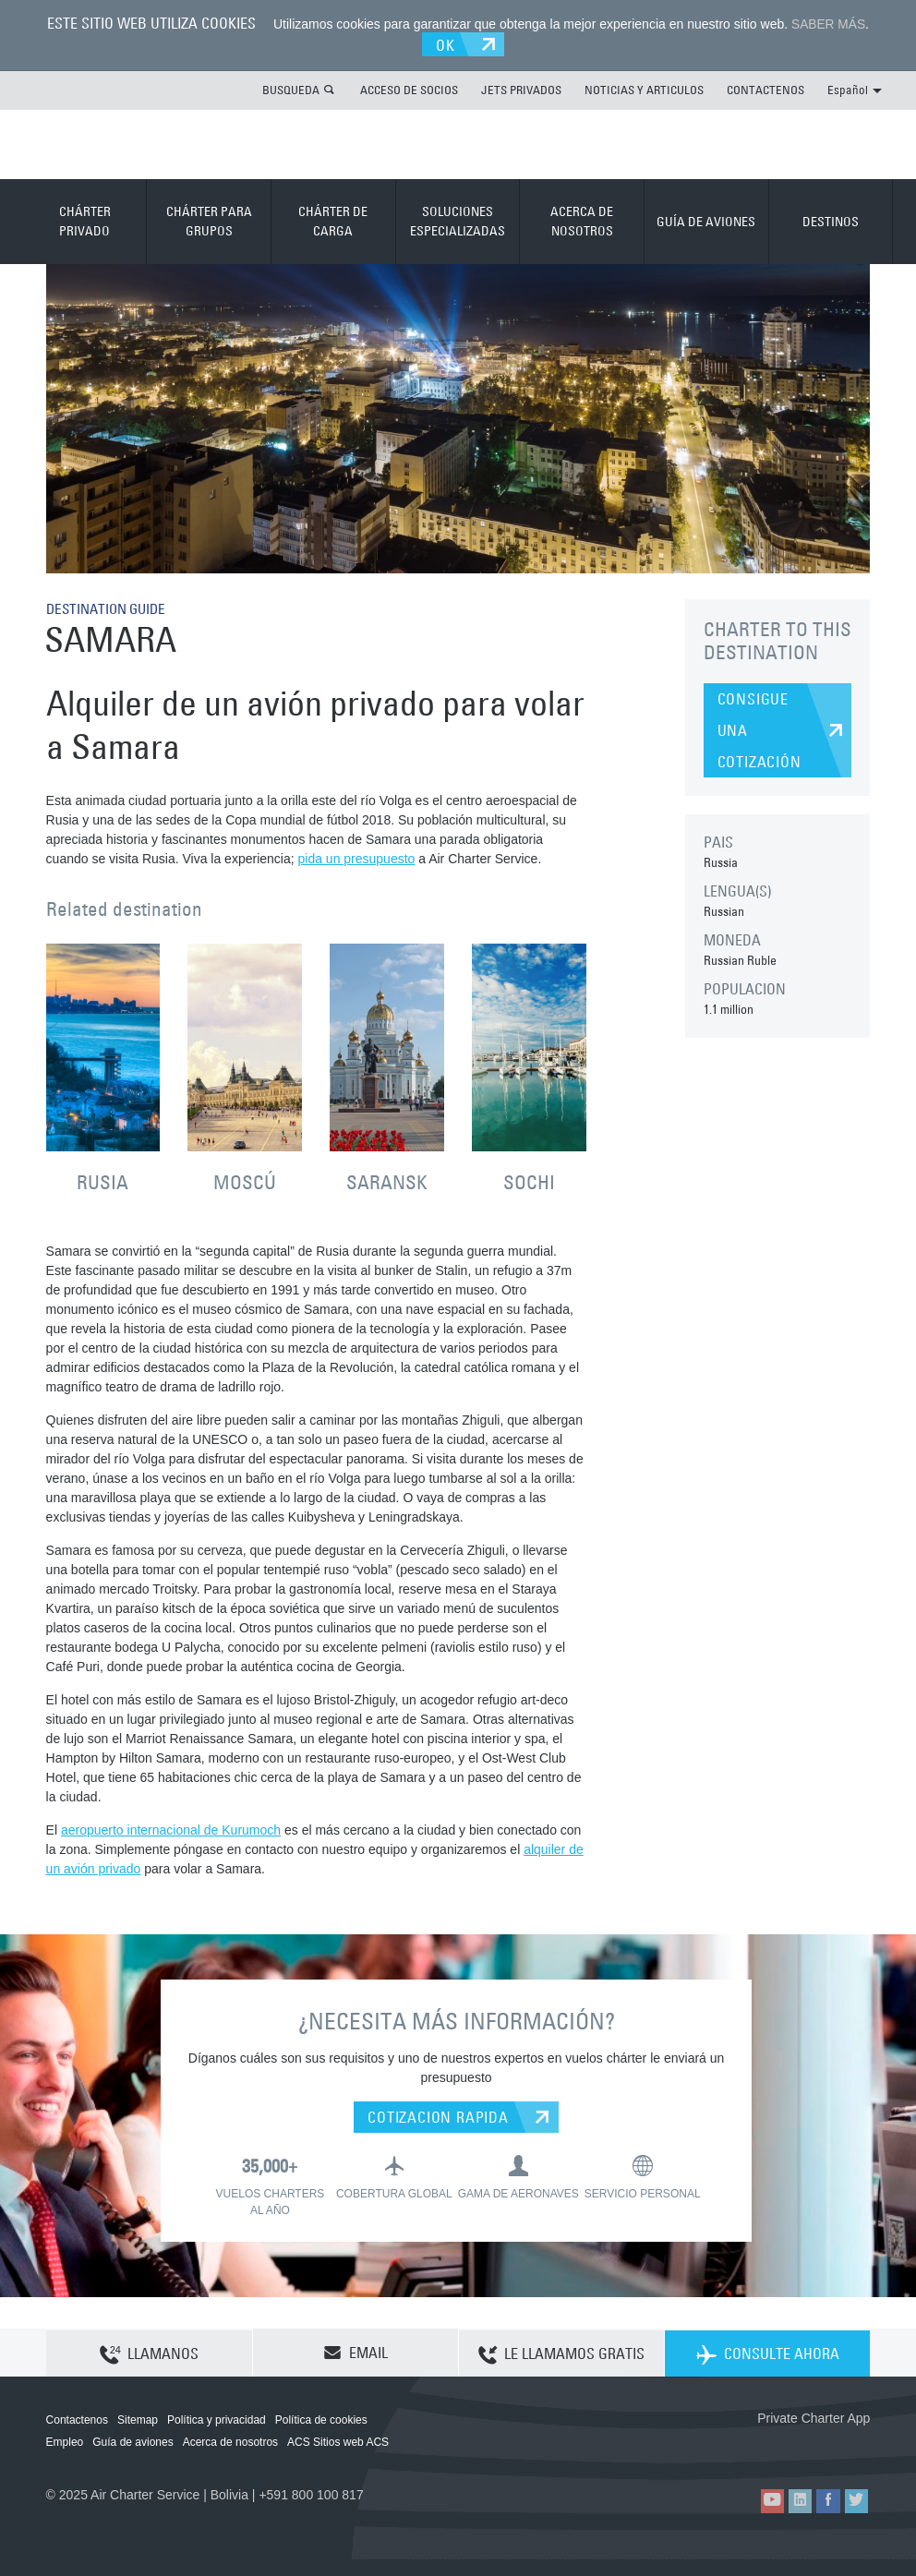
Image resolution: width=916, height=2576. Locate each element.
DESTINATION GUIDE (110, 607)
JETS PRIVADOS (521, 88)
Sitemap (137, 2419)
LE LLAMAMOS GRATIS (561, 2352)
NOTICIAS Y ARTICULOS (644, 88)
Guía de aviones (132, 2441)
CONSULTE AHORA (767, 2352)
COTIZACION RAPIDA (438, 2116)
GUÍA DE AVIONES (706, 220)
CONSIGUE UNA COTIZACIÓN (759, 729)
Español (854, 88)
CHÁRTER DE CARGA (333, 220)
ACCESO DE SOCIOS (409, 88)
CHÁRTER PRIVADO (85, 220)
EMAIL (355, 2351)
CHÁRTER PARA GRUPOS (209, 220)
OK (447, 43)
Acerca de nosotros (230, 2441)
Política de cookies (321, 2419)
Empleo (65, 2441)
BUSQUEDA (290, 88)
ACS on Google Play (830, 2447)
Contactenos (77, 2419)
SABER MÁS (828, 24)
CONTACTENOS (765, 88)
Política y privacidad (216, 2419)
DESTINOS (830, 220)
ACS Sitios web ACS (338, 2441)
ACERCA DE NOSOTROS (581, 220)
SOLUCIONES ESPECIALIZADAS (457, 220)
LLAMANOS (149, 2352)
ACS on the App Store (747, 2447)
